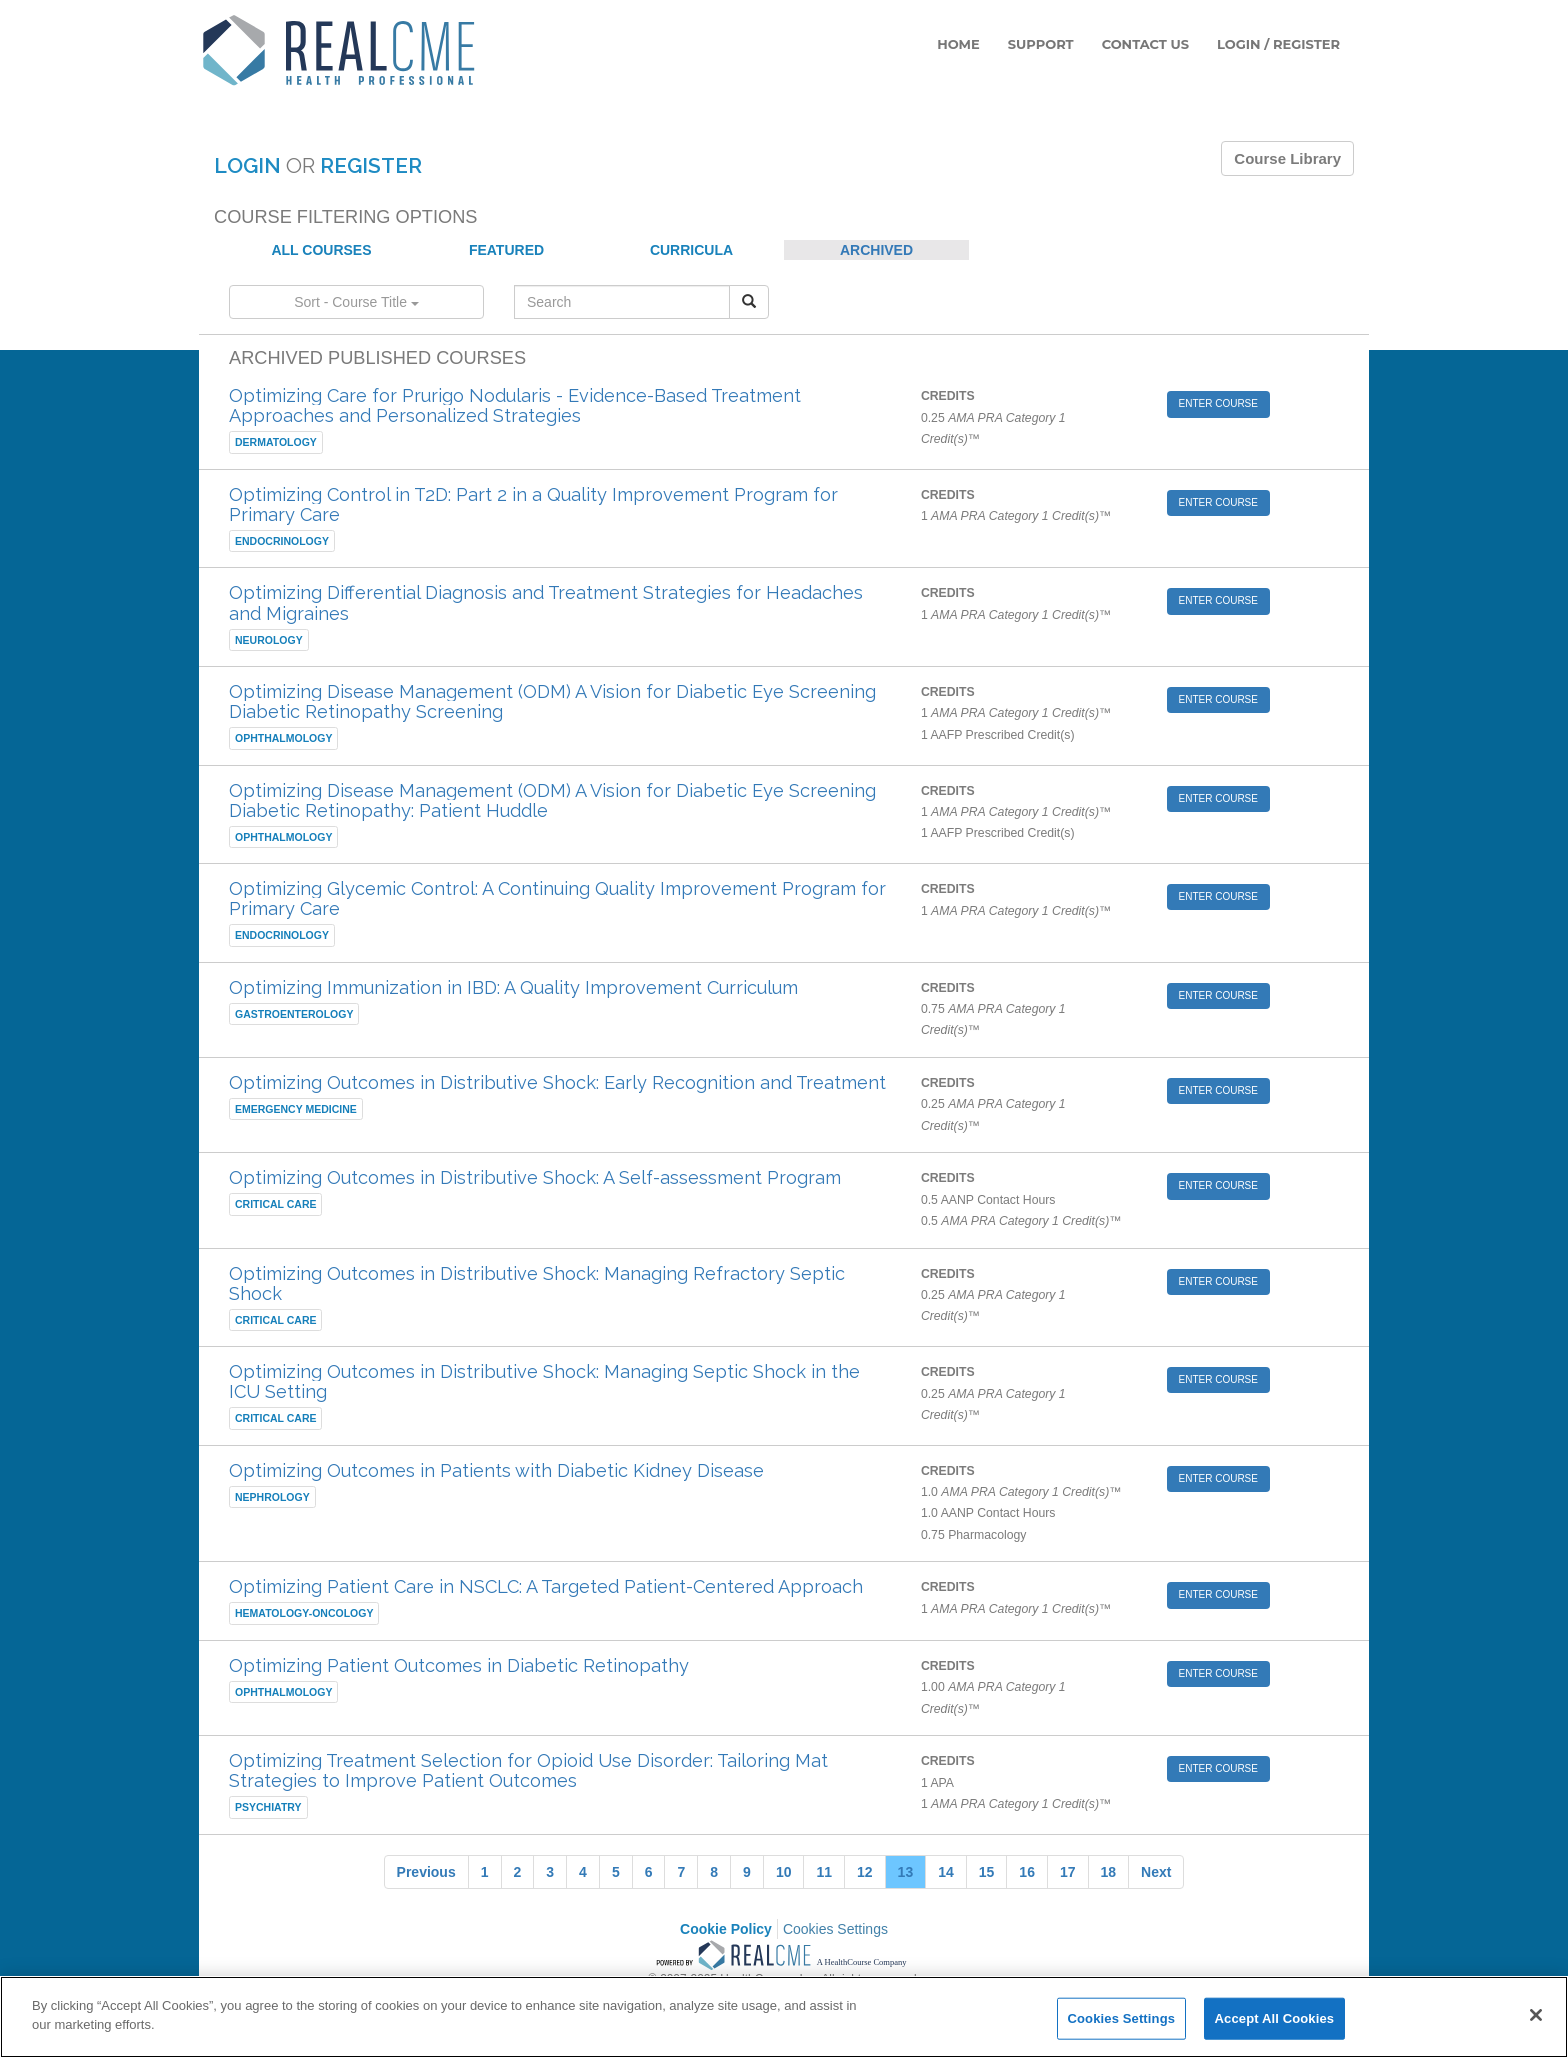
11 (824, 1872)
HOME (958, 44)
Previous (426, 1872)
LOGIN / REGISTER (1278, 44)
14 (946, 1872)
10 (784, 1872)
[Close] (1536, 2015)
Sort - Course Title (356, 302)
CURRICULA (691, 250)
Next (1156, 1872)
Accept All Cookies (1275, 2018)
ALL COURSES (321, 250)
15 (987, 1872)
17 (1068, 1872)
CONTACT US (1145, 44)
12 (865, 1872)
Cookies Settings (835, 1929)
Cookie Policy (726, 1929)
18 (1109, 1872)
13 (906, 1872)
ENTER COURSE (1218, 403)
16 (1027, 1872)
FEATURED (506, 250)
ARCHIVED (876, 250)
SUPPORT (1041, 44)
